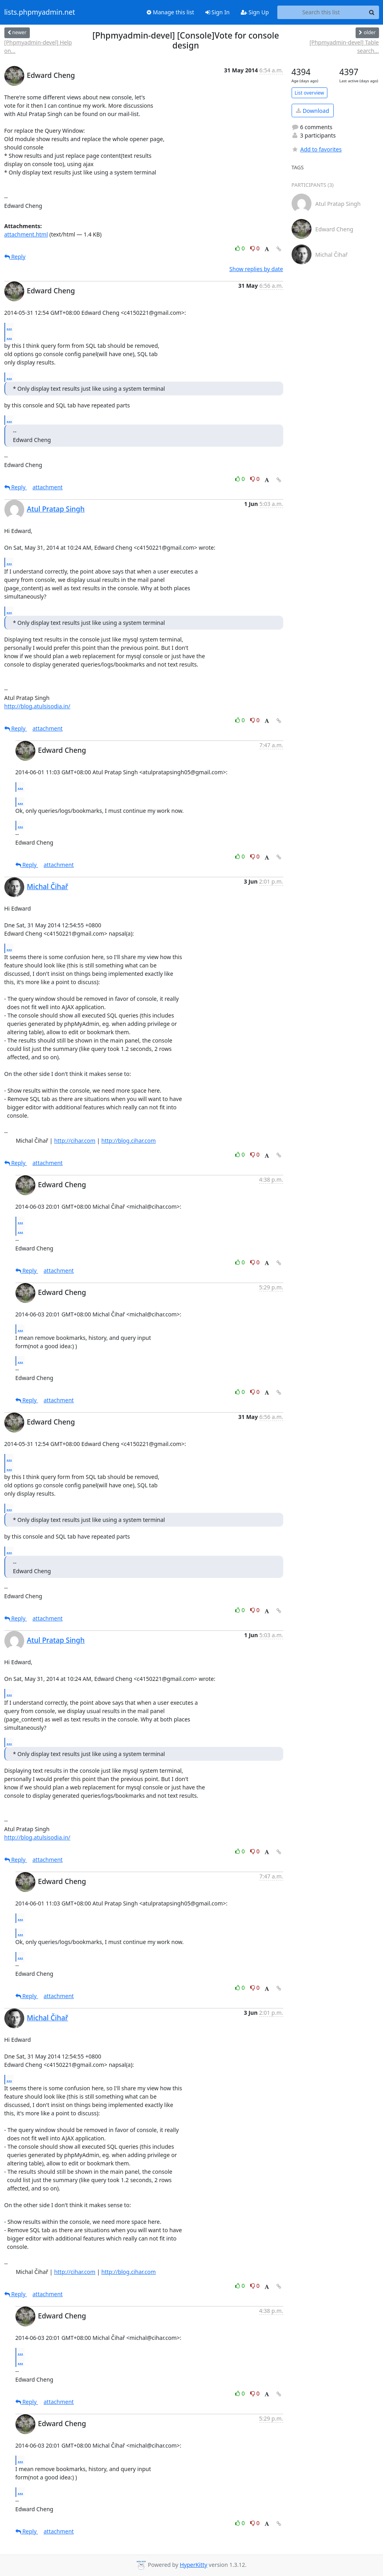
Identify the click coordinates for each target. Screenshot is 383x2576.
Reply (15, 256)
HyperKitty (193, 2564)
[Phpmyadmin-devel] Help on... (38, 46)
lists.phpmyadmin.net (39, 12)
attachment (48, 487)
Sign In (217, 12)
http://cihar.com (74, 1140)
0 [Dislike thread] (255, 248)
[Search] (372, 12)
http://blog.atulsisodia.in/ (37, 706)
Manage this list (170, 12)
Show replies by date (256, 269)
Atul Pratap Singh (56, 509)
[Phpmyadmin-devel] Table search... (344, 46)
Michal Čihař (47, 886)
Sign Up (255, 12)
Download (312, 110)
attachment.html (26, 234)
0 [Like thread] (240, 248)
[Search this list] (321, 12)
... (9, 327)
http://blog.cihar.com (128, 1140)
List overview (309, 92)
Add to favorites (317, 149)
